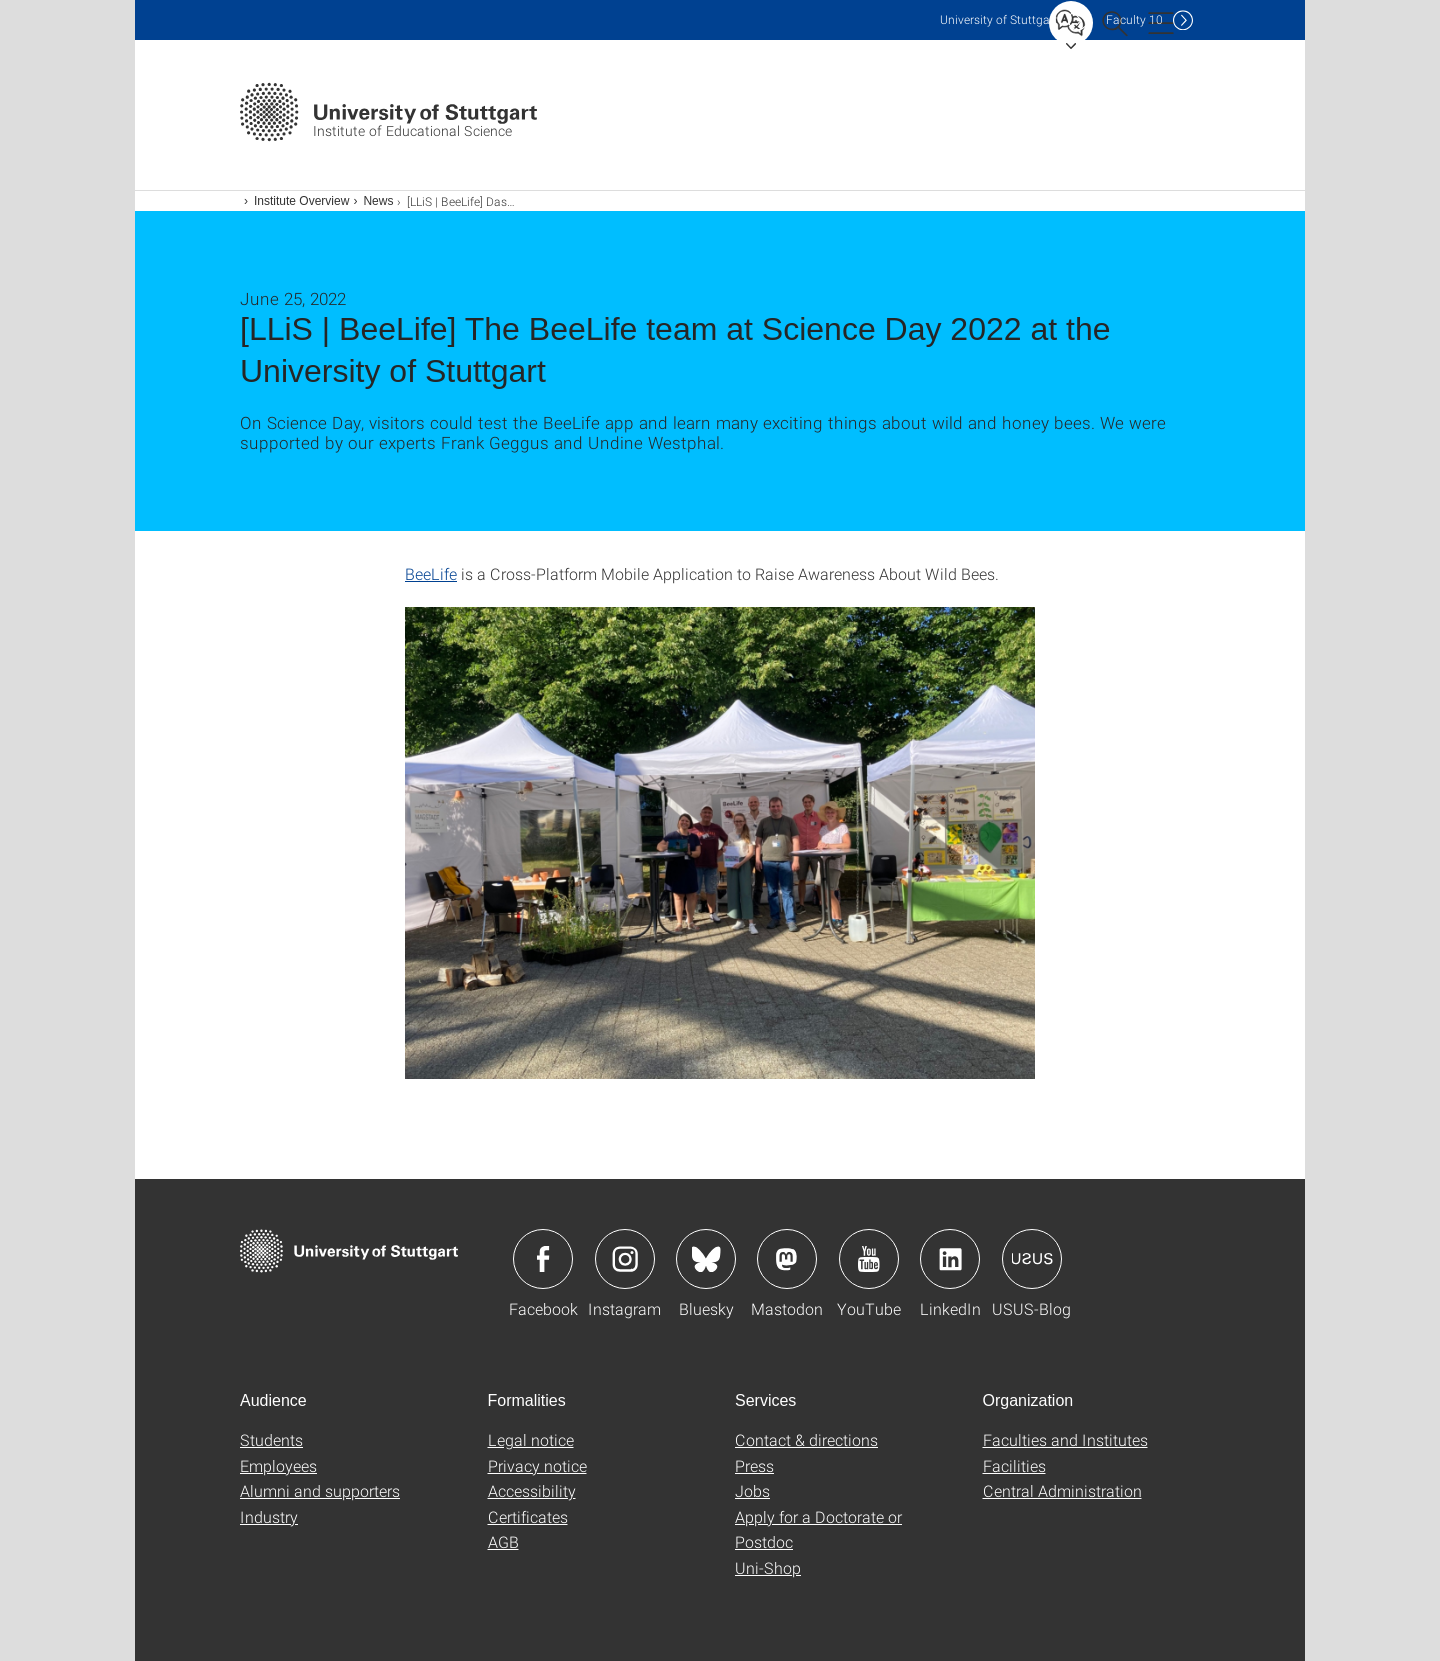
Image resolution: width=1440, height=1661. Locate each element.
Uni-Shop (768, 1567)
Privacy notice (537, 1465)
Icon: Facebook (543, 1259)
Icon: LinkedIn (950, 1259)
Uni (999, 19)
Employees (278, 1465)
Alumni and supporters (320, 1490)
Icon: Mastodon (787, 1259)
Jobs (752, 1490)
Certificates (528, 1516)
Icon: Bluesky (706, 1259)
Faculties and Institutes (1065, 1439)
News (378, 201)
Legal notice (531, 1439)
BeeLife (431, 573)
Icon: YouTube (869, 1259)
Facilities (1014, 1465)
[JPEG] (720, 843)
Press (754, 1465)
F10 (1134, 19)
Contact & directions (806, 1439)
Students (271, 1439)
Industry (269, 1516)
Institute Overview (301, 201)
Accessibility (532, 1490)
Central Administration (1062, 1490)
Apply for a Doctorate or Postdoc (818, 1529)
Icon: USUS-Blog (1032, 1259)
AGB (503, 1541)
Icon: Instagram (625, 1259)
